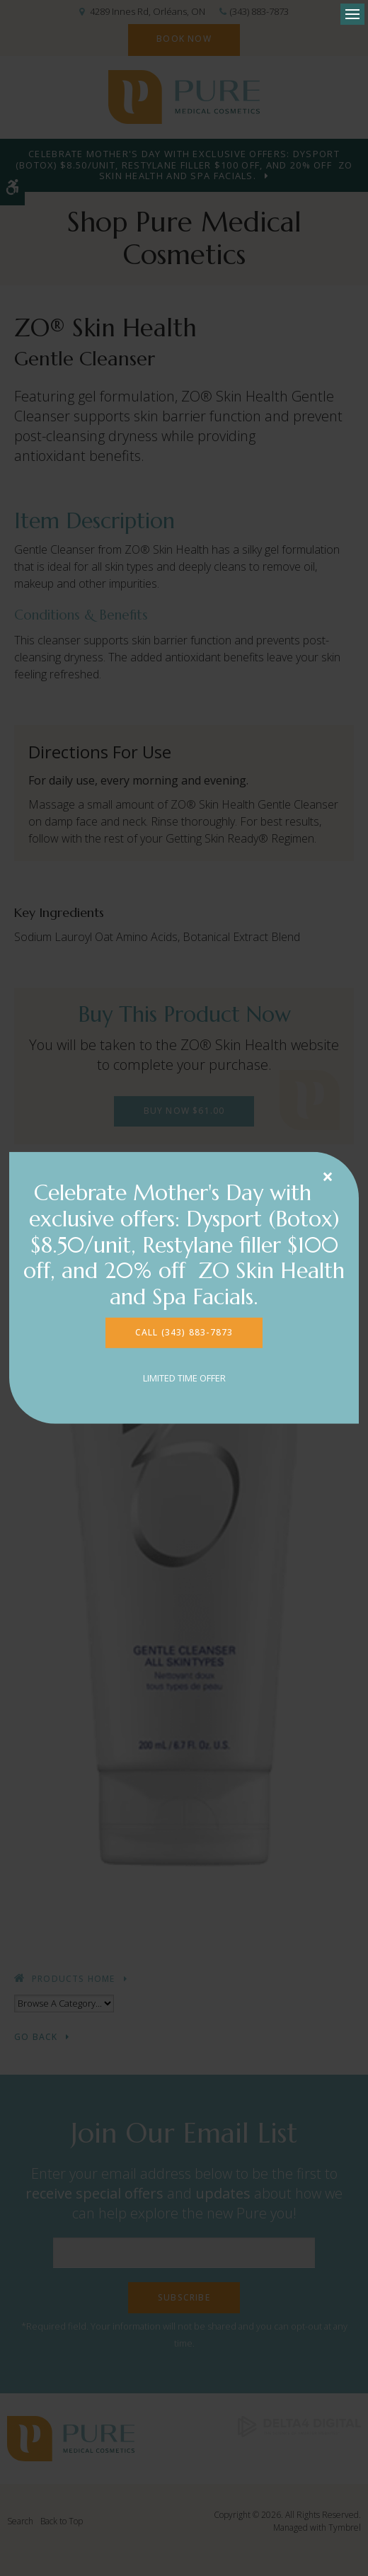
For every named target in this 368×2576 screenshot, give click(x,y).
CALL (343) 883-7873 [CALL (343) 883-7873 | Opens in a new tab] (184, 1332)
